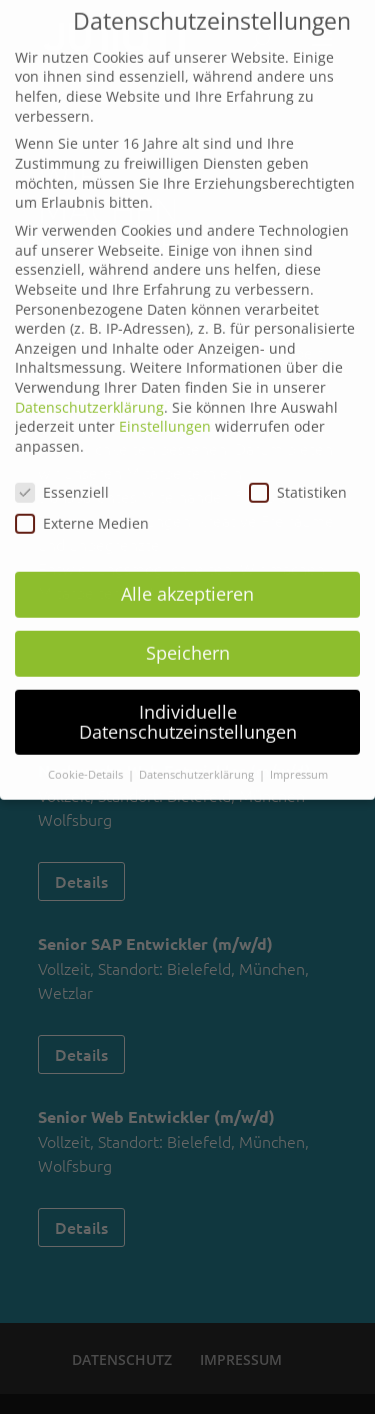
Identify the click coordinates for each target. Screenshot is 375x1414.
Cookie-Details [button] (87, 762)
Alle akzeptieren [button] (187, 580)
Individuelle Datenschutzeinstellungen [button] (188, 708)
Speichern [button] (188, 639)
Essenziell (62, 478)
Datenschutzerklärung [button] (198, 762)
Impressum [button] (299, 762)
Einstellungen (165, 413)
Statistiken (298, 478)
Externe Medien (82, 509)
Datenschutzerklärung (89, 393)
